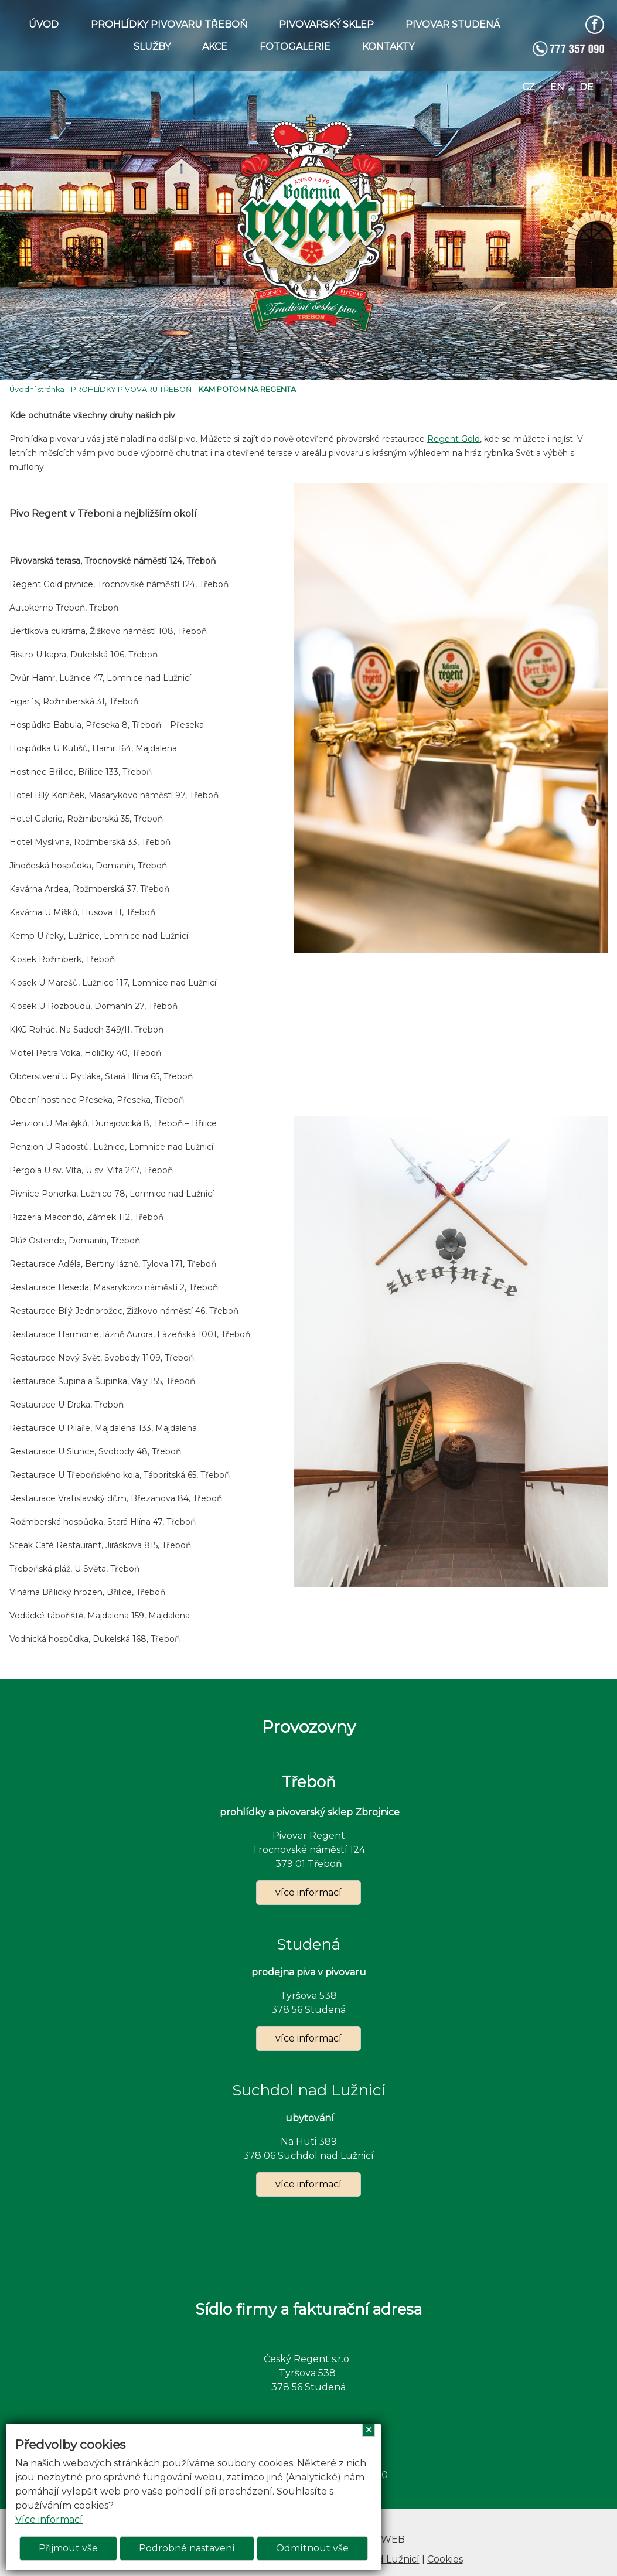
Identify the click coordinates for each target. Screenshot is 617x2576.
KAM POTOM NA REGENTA (247, 389)
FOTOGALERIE (295, 46)
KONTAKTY (388, 46)
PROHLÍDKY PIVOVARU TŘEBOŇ (169, 24)
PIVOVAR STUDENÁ (452, 24)
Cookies (445, 2559)
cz (528, 87)
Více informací (49, 2519)
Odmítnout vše (312, 2548)
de (586, 87)
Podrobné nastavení (187, 2548)
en (557, 87)
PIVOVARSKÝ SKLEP (326, 24)
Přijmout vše (68, 2548)
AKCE (214, 46)
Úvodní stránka (36, 389)
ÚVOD (44, 24)
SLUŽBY (152, 46)
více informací (308, 1892)
